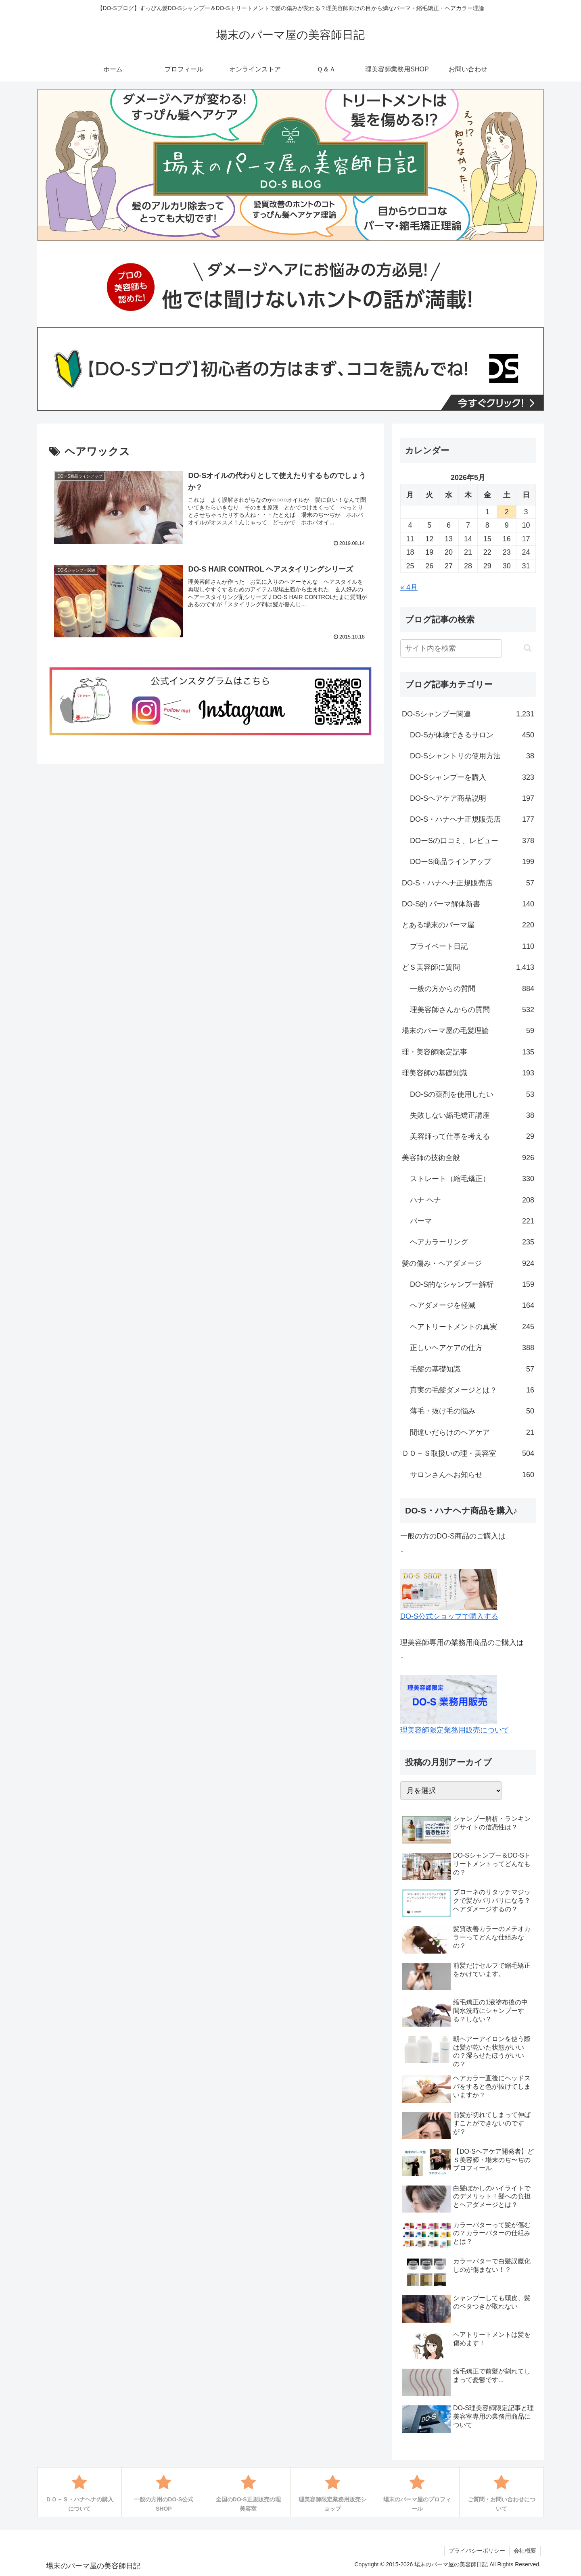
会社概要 (525, 2550)
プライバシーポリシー (477, 2550)
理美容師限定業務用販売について (454, 1730)
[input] (451, 648)
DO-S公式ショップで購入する (449, 1616)
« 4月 (409, 587)
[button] (527, 648)
